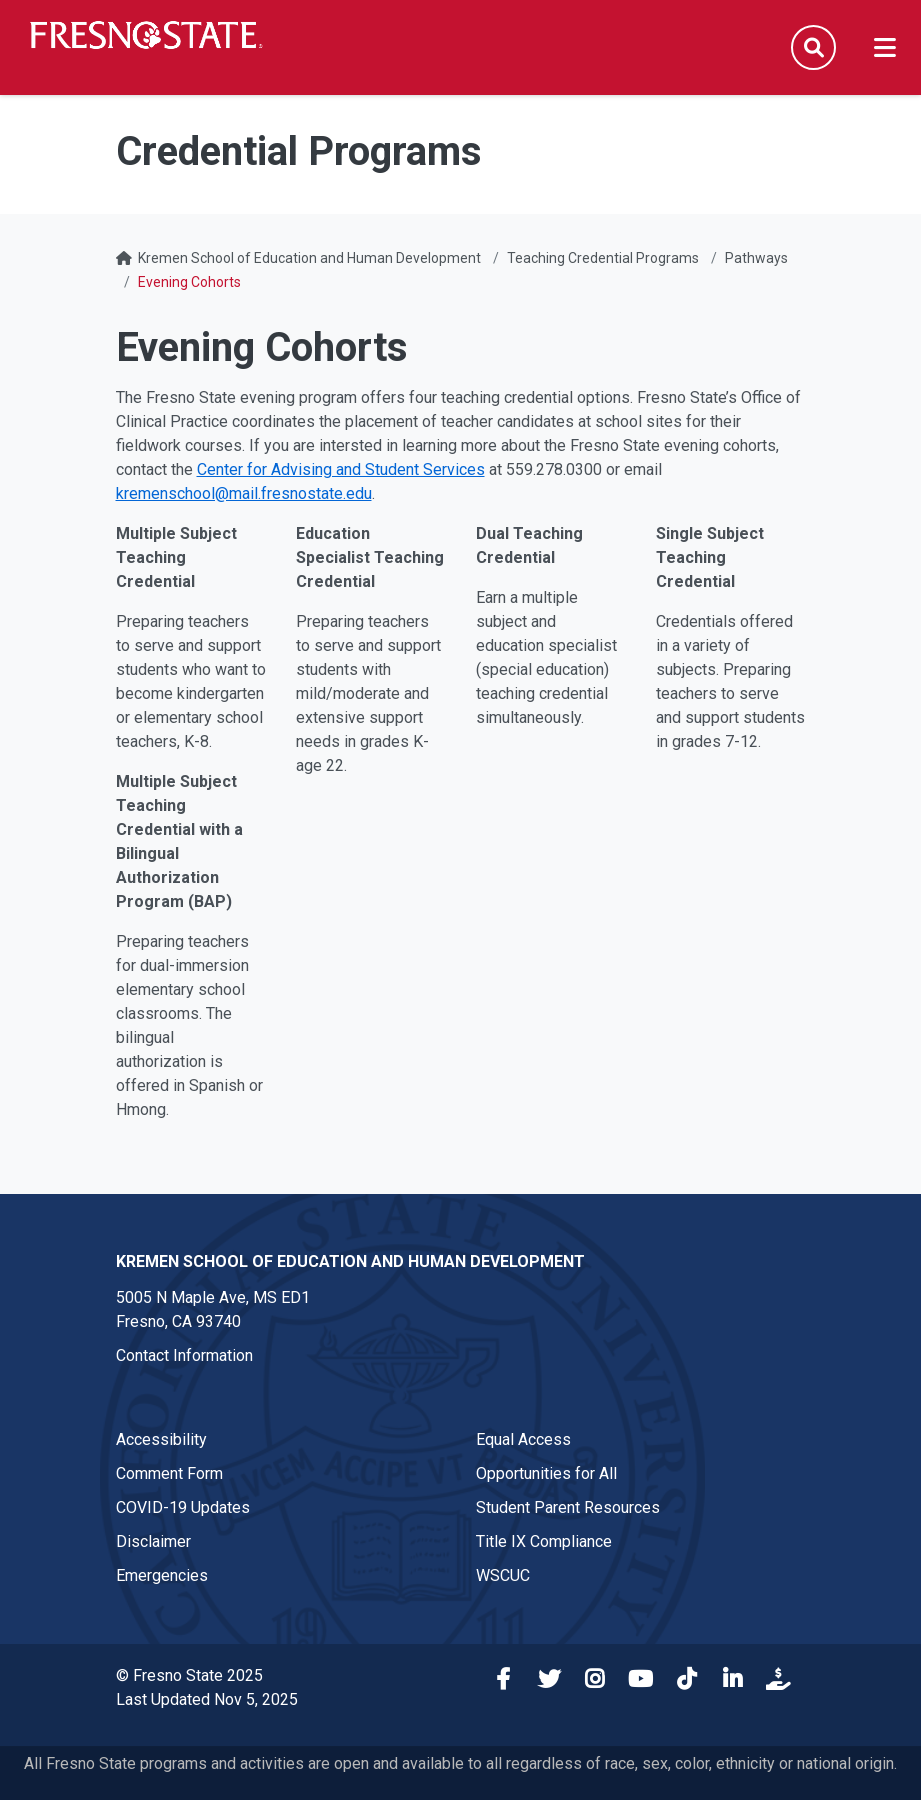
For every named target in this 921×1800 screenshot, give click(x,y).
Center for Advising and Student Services (341, 469)
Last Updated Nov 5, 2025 (207, 1699)
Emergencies (162, 1575)
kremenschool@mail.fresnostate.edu (244, 493)
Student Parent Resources (568, 1507)
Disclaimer (153, 1541)
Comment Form (169, 1473)
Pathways (756, 258)
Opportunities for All (546, 1473)
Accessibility (161, 1439)
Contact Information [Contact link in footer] (184, 1355)
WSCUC (503, 1575)
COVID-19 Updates (183, 1507)
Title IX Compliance (544, 1541)
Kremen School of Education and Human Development (309, 258)
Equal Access (523, 1439)
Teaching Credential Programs (603, 258)
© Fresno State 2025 (189, 1675)
